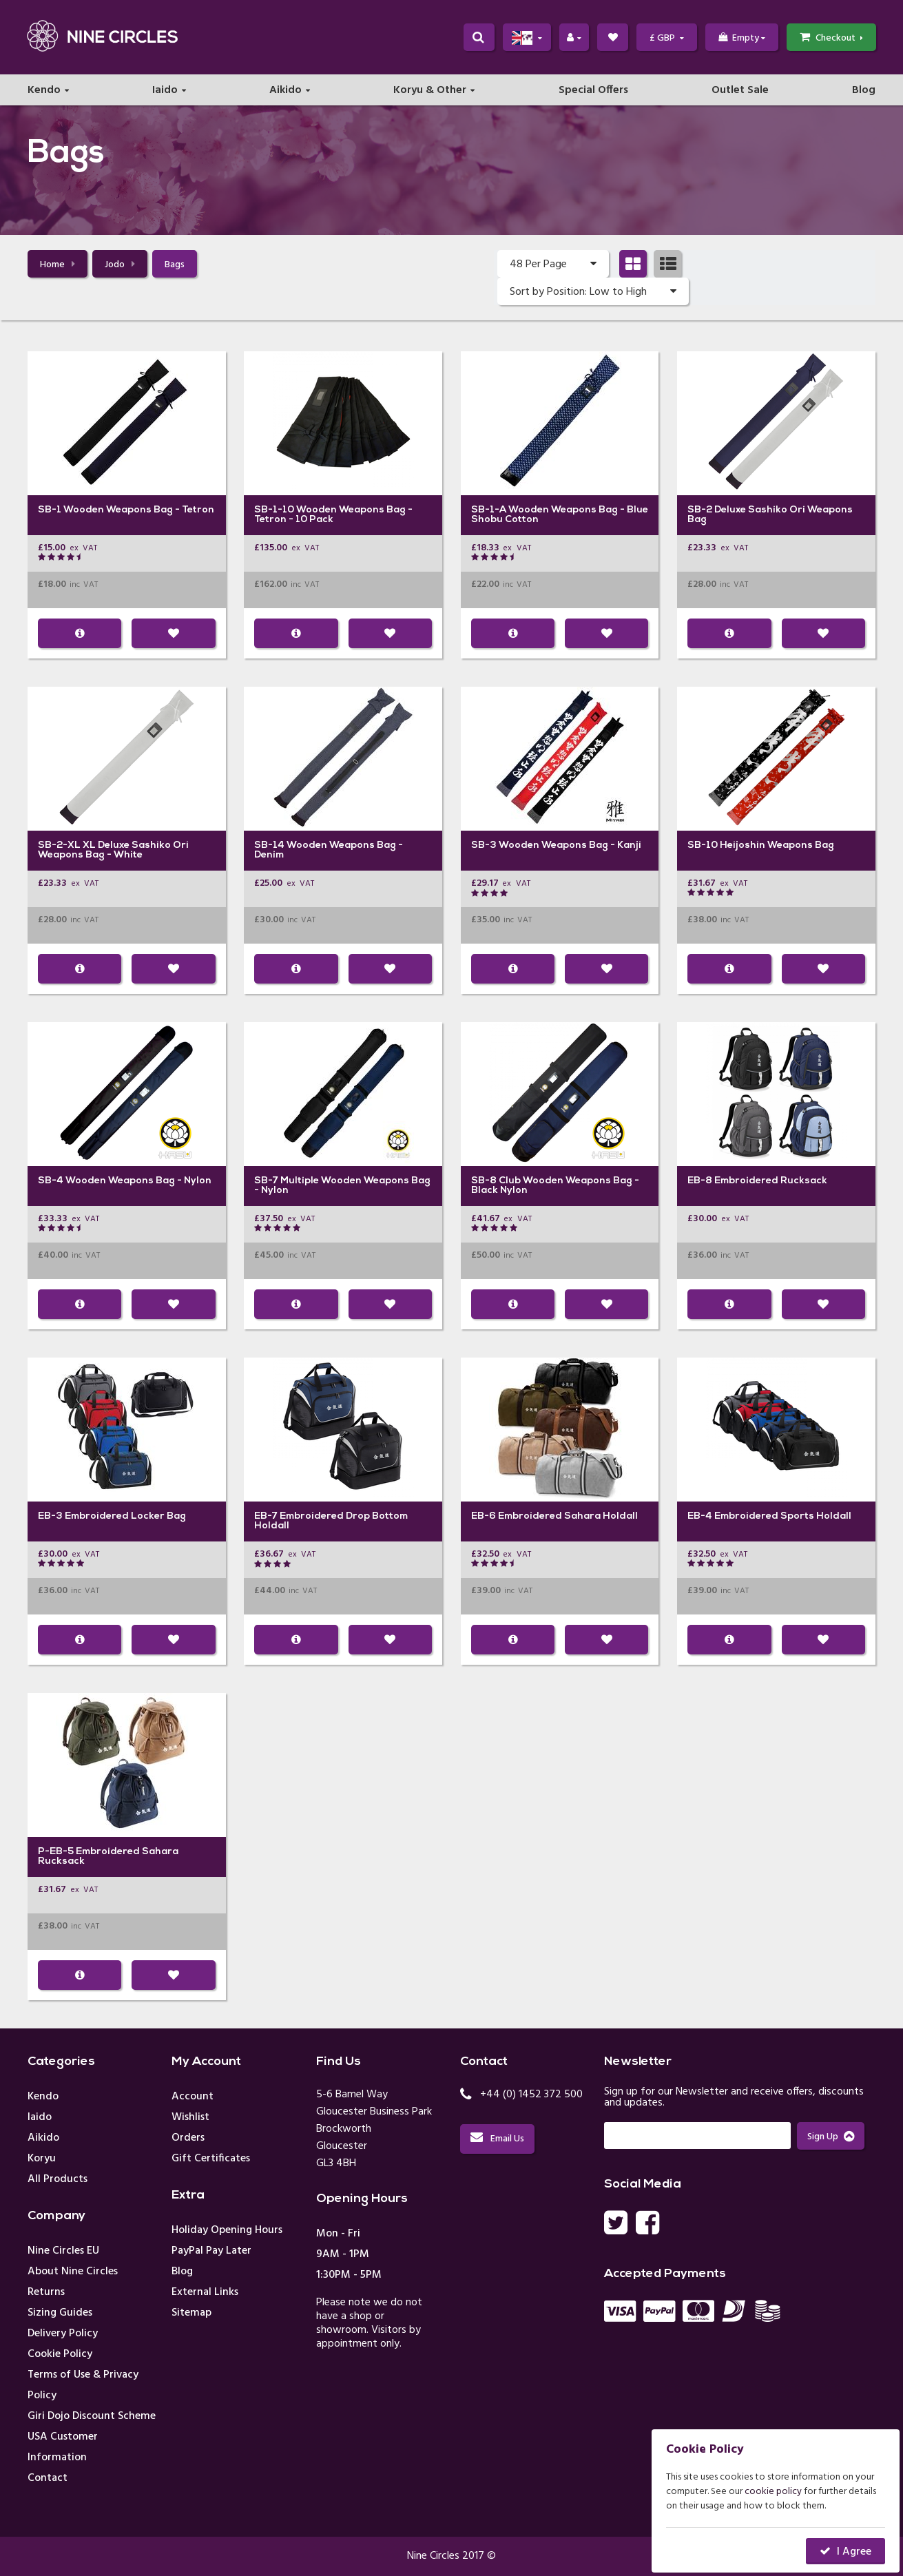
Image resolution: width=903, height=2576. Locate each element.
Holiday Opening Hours (227, 2231)
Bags (175, 265)
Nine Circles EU (63, 2252)
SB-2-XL (59, 846)
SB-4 (50, 1181)
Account (193, 2097)
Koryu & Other (429, 92)
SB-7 (266, 1181)
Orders (188, 2139)
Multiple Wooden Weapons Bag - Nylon (342, 1186)
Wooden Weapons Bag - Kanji (570, 846)
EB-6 (483, 1517)
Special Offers (593, 92)
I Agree (854, 2552)
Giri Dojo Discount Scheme (92, 2417)
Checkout (830, 39)
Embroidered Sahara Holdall (568, 1517)
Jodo (120, 265)
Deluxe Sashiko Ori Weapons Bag (770, 516)
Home (57, 265)
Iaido (165, 92)
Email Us (497, 2140)
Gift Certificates (211, 2159)
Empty (741, 39)
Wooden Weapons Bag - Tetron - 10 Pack (333, 516)
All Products (57, 2180)
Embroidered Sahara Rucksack (108, 1857)
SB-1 (49, 511)
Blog (863, 92)
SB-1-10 (274, 511)
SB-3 (484, 846)
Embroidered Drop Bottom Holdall (331, 1522)
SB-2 (699, 511)
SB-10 (702, 846)
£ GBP (666, 39)
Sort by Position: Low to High (593, 292)
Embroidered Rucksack (770, 1181)
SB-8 (484, 1181)
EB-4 (699, 1517)
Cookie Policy (60, 2355)
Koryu (42, 2159)
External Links (205, 2293)
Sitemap (191, 2314)
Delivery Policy (63, 2334)
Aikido (285, 92)
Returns (46, 2293)
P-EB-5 (56, 1852)
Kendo (44, 92)
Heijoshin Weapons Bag (777, 846)
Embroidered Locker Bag (125, 1517)
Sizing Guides (60, 2314)
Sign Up (830, 2138)
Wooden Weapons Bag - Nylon (138, 1181)
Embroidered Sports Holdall (782, 1517)
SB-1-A (488, 511)
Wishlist (190, 2118)
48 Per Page (553, 264)
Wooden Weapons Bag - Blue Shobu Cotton (559, 516)
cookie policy (773, 2492)
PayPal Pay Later (211, 2252)
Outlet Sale (740, 92)
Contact (48, 2479)
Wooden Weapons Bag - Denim (328, 851)
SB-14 (269, 846)
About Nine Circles (73, 2272)
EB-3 (50, 1517)
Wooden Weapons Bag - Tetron (138, 511)
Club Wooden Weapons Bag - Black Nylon (555, 1186)
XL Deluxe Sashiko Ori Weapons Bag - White (113, 851)
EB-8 (699, 1181)
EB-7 (266, 1517)
